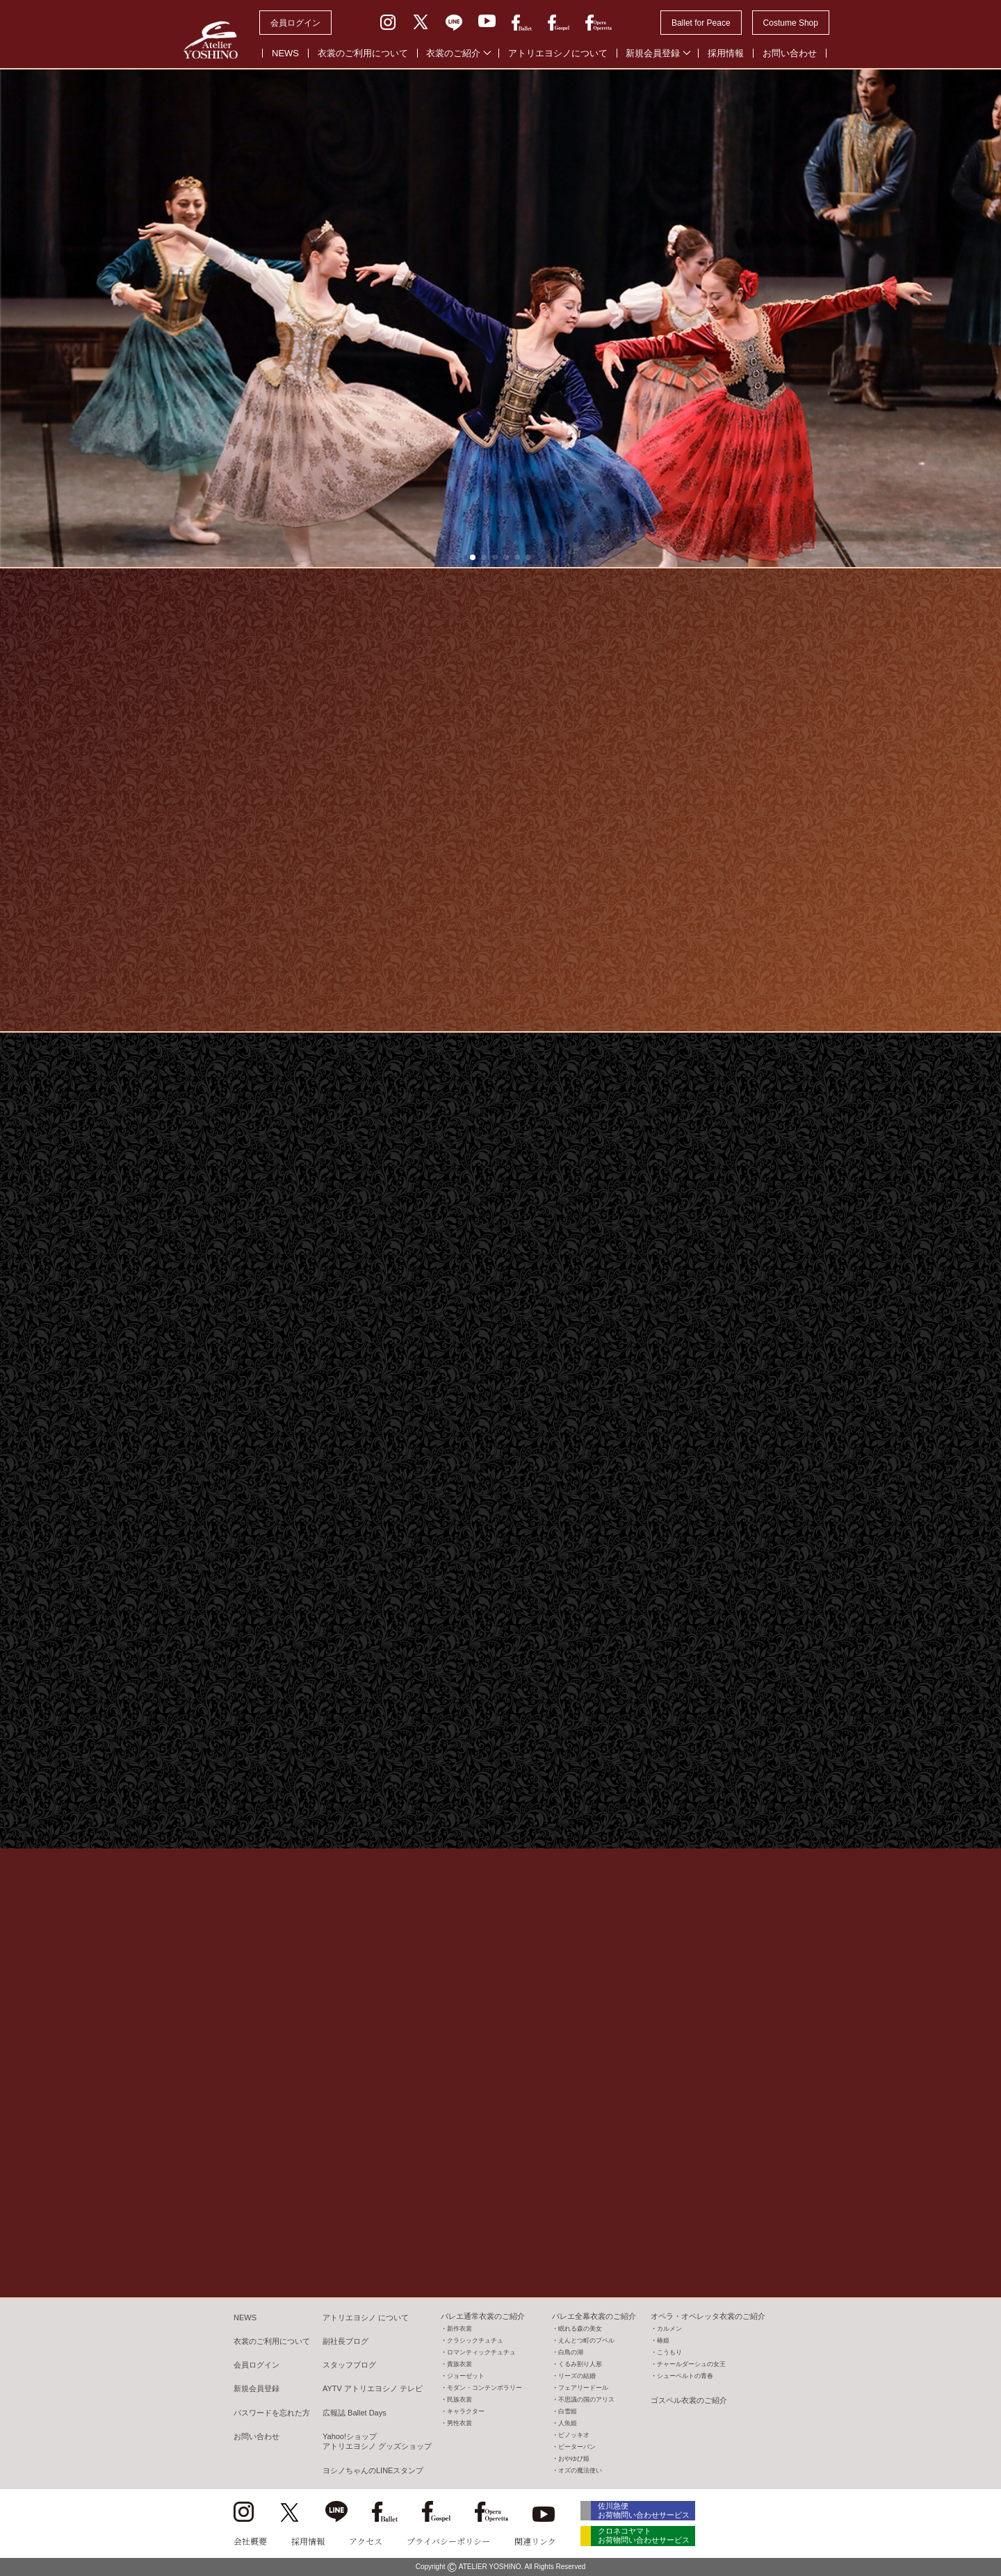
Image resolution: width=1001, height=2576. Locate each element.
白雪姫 (567, 2411)
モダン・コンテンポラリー (484, 2387)
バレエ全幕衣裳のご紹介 (594, 2316)
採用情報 (726, 53)
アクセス (365, 2541)
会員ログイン (295, 23)
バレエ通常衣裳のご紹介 (483, 2316)
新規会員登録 (653, 53)
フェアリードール (583, 2387)
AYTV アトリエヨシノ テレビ (373, 2388)
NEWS (285, 53)
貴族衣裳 (459, 2364)
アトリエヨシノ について (366, 2317)
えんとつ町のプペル (586, 2340)
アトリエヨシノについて (558, 53)
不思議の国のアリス (586, 2399)
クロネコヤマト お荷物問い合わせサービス (644, 2535)
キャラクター (466, 2411)
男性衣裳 (459, 2423)
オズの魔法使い (580, 2470)
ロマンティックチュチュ (481, 2352)
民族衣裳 (459, 2399)
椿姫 (663, 2340)
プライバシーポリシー (448, 2541)
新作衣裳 (459, 2328)
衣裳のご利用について (363, 53)
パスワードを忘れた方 (272, 2413)
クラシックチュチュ (475, 2340)
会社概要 (250, 2541)
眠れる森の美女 (580, 2328)
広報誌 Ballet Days (354, 2413)
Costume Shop (790, 23)
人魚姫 (567, 2423)
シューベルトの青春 (685, 2375)
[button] (472, 557)
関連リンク (535, 2541)
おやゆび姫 (573, 2458)
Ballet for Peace (701, 23)
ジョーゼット (466, 2375)
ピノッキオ (573, 2434)
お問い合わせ (790, 53)
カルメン (669, 2328)
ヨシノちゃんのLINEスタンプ (373, 2470)
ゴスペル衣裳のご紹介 (689, 2400)
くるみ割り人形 (580, 2364)
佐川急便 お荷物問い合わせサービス (644, 2510)
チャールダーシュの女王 (691, 2364)
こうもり (669, 2352)
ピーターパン (577, 2446)
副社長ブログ (345, 2341)
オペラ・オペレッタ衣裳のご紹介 (708, 2316)
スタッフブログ (349, 2365)
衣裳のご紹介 (453, 53)
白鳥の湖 (570, 2352)
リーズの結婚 (577, 2375)
